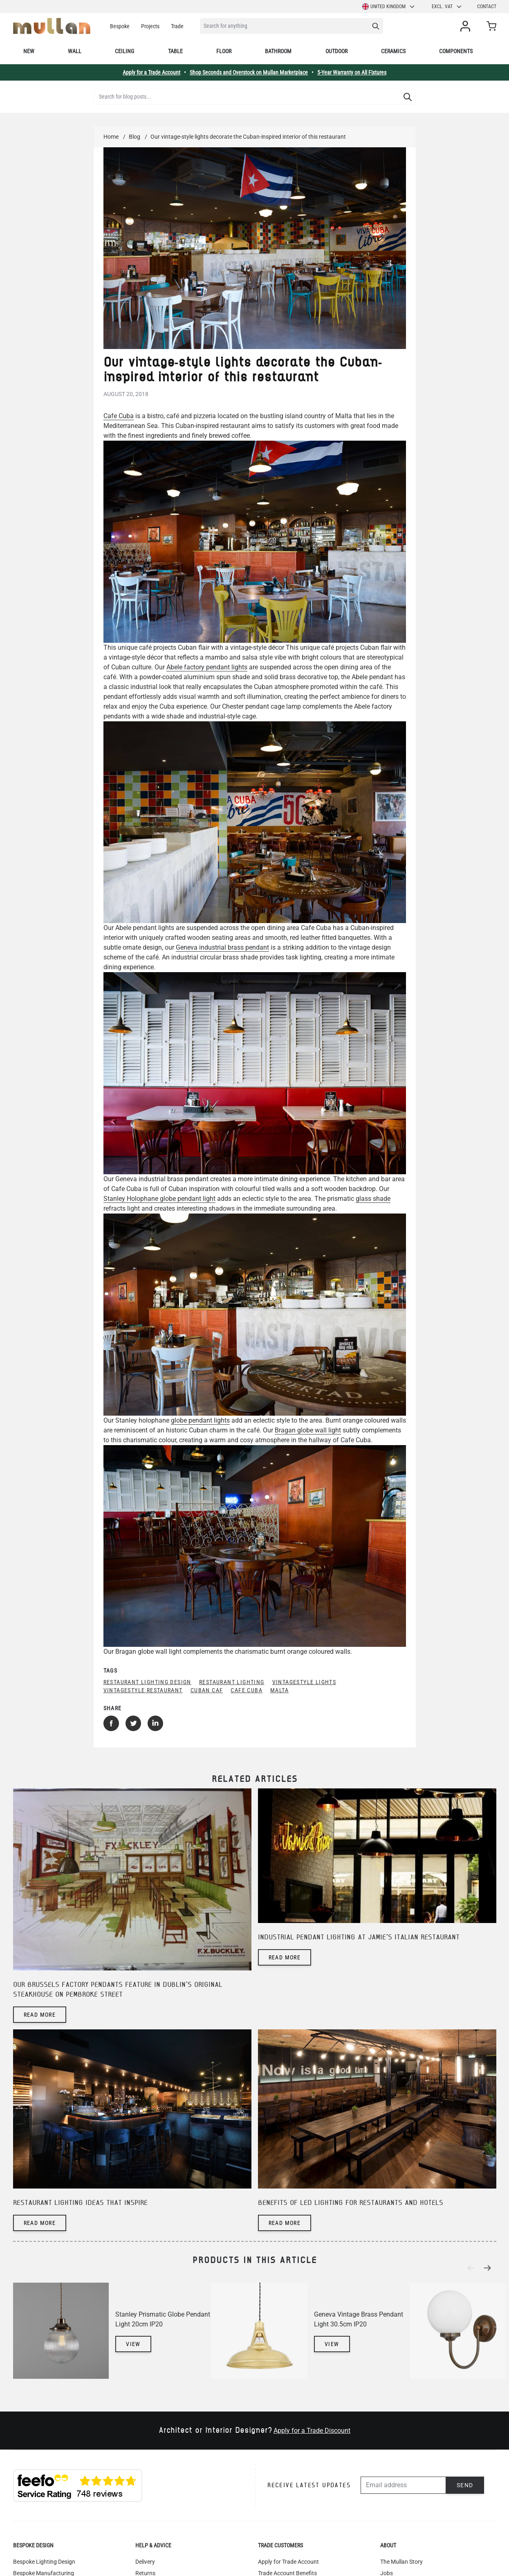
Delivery (145, 2561)
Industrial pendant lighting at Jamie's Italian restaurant (359, 1937)
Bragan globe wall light (308, 1430)
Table (175, 51)
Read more (40, 2014)
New (28, 51)
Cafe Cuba (118, 416)
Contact (486, 6)
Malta (279, 1690)
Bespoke (120, 26)
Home (111, 136)
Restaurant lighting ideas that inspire (80, 2203)
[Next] (489, 2267)
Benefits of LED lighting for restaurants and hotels (350, 2203)
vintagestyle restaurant (143, 1690)
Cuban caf (207, 1690)
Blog (134, 136)
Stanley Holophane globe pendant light (159, 1198)
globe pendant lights (200, 1420)
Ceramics (393, 51)
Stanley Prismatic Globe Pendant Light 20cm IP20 (162, 2319)
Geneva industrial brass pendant (222, 947)
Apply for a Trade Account (151, 72)
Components (456, 51)
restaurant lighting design (147, 1682)
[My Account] (467, 26)
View (133, 2344)
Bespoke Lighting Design (44, 2561)
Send (465, 2485)
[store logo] (51, 26)
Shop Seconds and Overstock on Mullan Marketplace (249, 72)
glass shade (373, 1198)
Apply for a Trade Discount (312, 2430)
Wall (74, 51)
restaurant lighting (232, 1682)
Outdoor (336, 51)
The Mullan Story (401, 2561)
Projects (150, 26)
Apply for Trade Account (288, 2561)
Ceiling (124, 51)
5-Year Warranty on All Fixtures (351, 72)
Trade (177, 26)
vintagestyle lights (304, 1682)
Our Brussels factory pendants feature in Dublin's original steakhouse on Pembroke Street (117, 1990)
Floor (223, 51)
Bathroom (278, 51)
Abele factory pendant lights (206, 667)
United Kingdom (388, 6)
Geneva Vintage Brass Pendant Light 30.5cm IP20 (358, 2319)
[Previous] (473, 2267)
